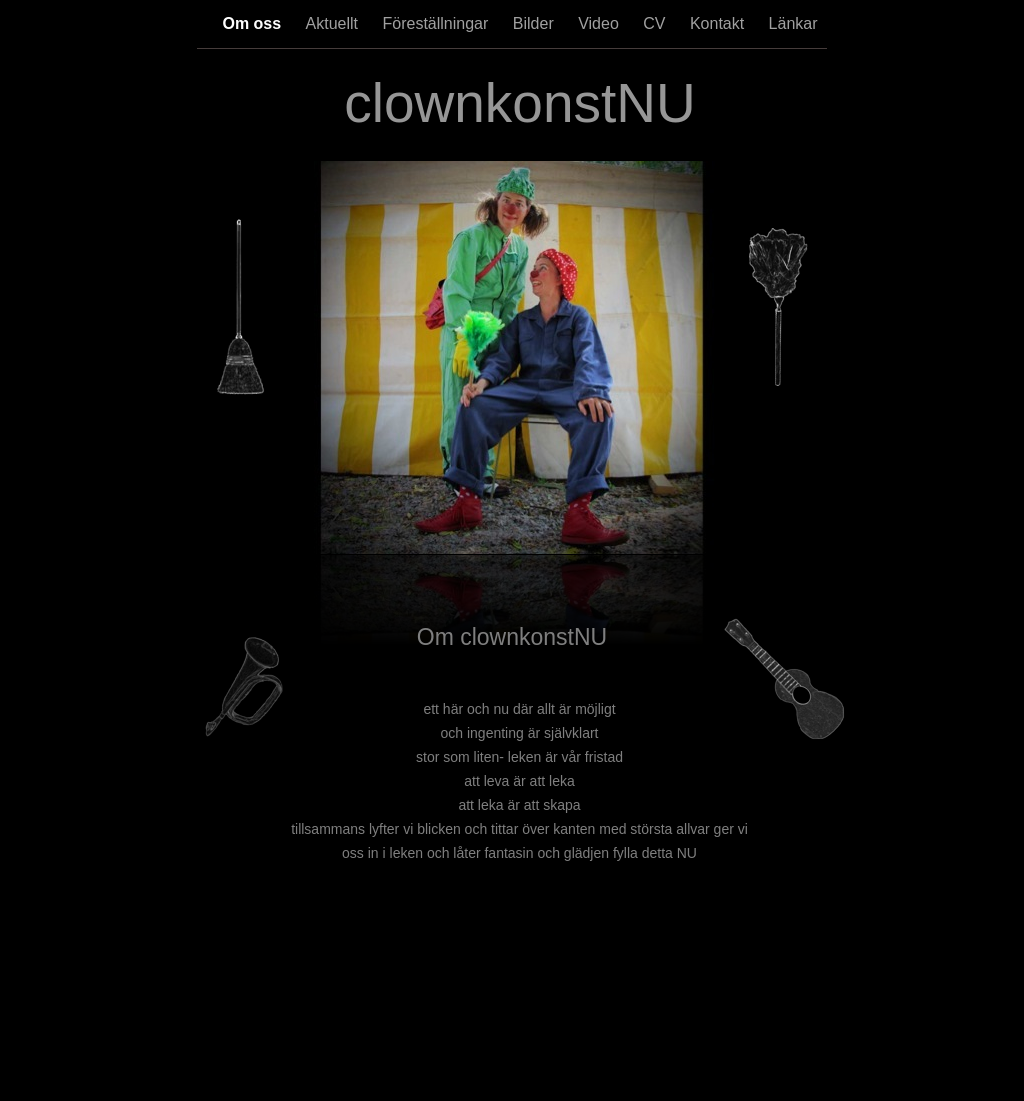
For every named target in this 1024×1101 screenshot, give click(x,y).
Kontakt (719, 23)
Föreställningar (438, 23)
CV (656, 23)
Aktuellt (334, 23)
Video (600, 23)
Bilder (535, 23)
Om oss (253, 23)
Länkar (793, 23)
